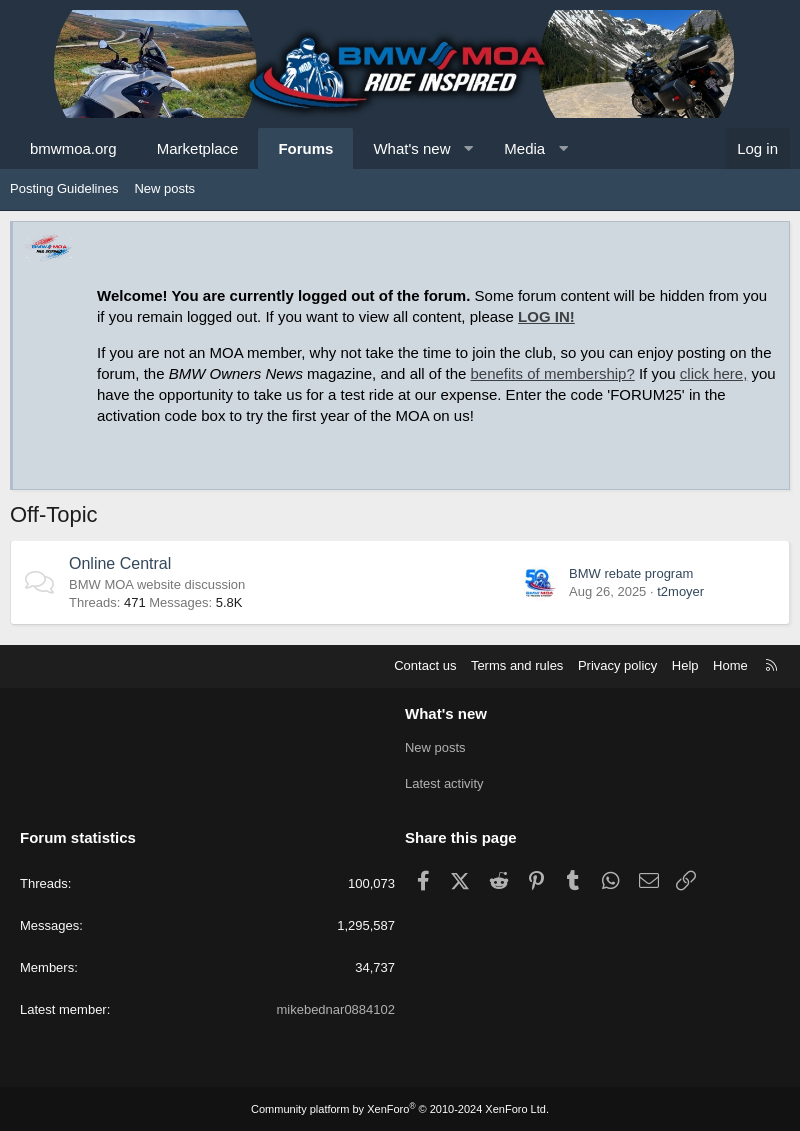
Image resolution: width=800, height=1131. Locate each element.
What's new (411, 148)
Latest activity (444, 783)
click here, (714, 373)
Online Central (120, 563)
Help (685, 665)
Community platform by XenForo (400, 1108)
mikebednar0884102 (335, 1009)
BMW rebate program (631, 573)
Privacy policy (617, 665)
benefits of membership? (553, 373)
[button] (468, 148)
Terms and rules (517, 665)
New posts (164, 188)
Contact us (425, 665)
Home (730, 665)
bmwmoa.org (73, 148)
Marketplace (198, 148)
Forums (305, 148)
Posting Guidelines (64, 188)
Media (524, 148)
